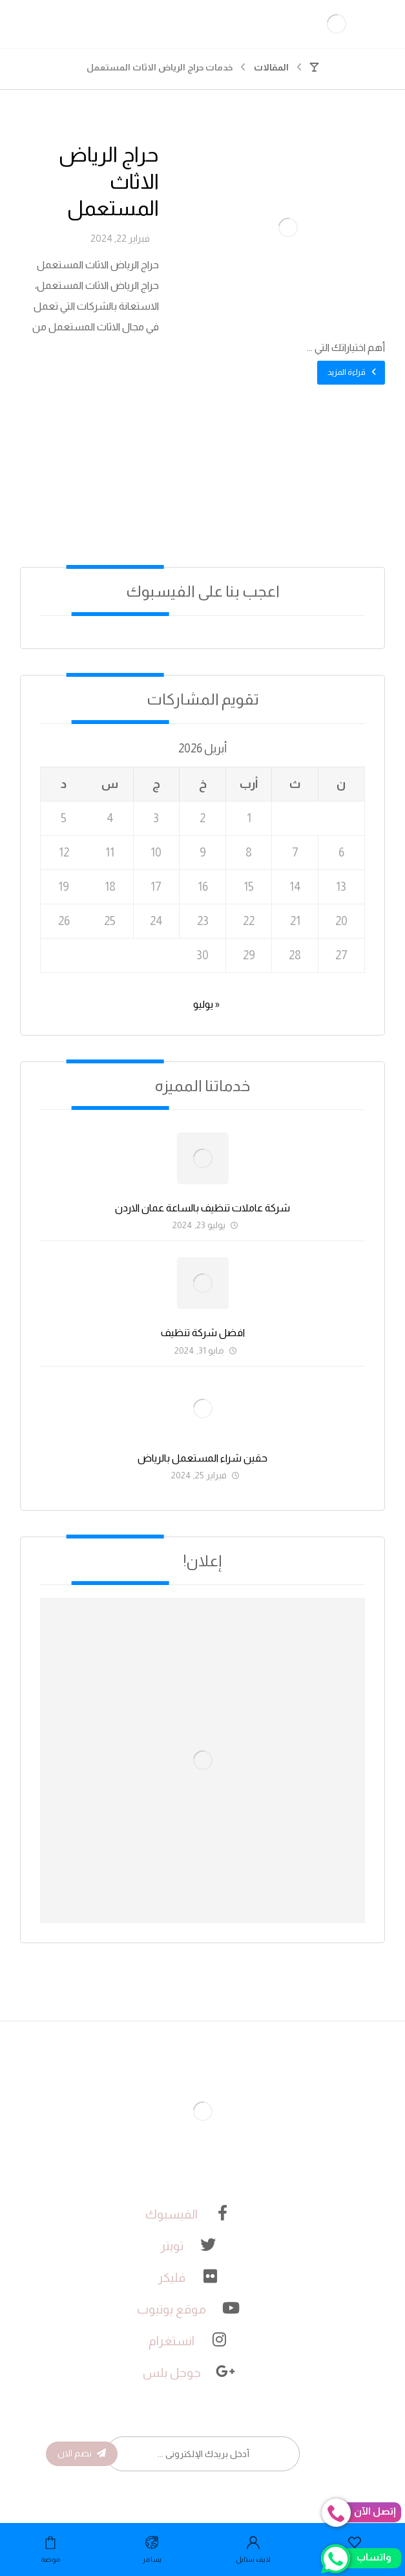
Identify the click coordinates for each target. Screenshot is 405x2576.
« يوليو (206, 1004)
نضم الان (81, 2453)
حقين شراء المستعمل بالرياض (202, 1458)
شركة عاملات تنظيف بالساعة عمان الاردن (202, 1207)
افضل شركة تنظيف (203, 1332)
